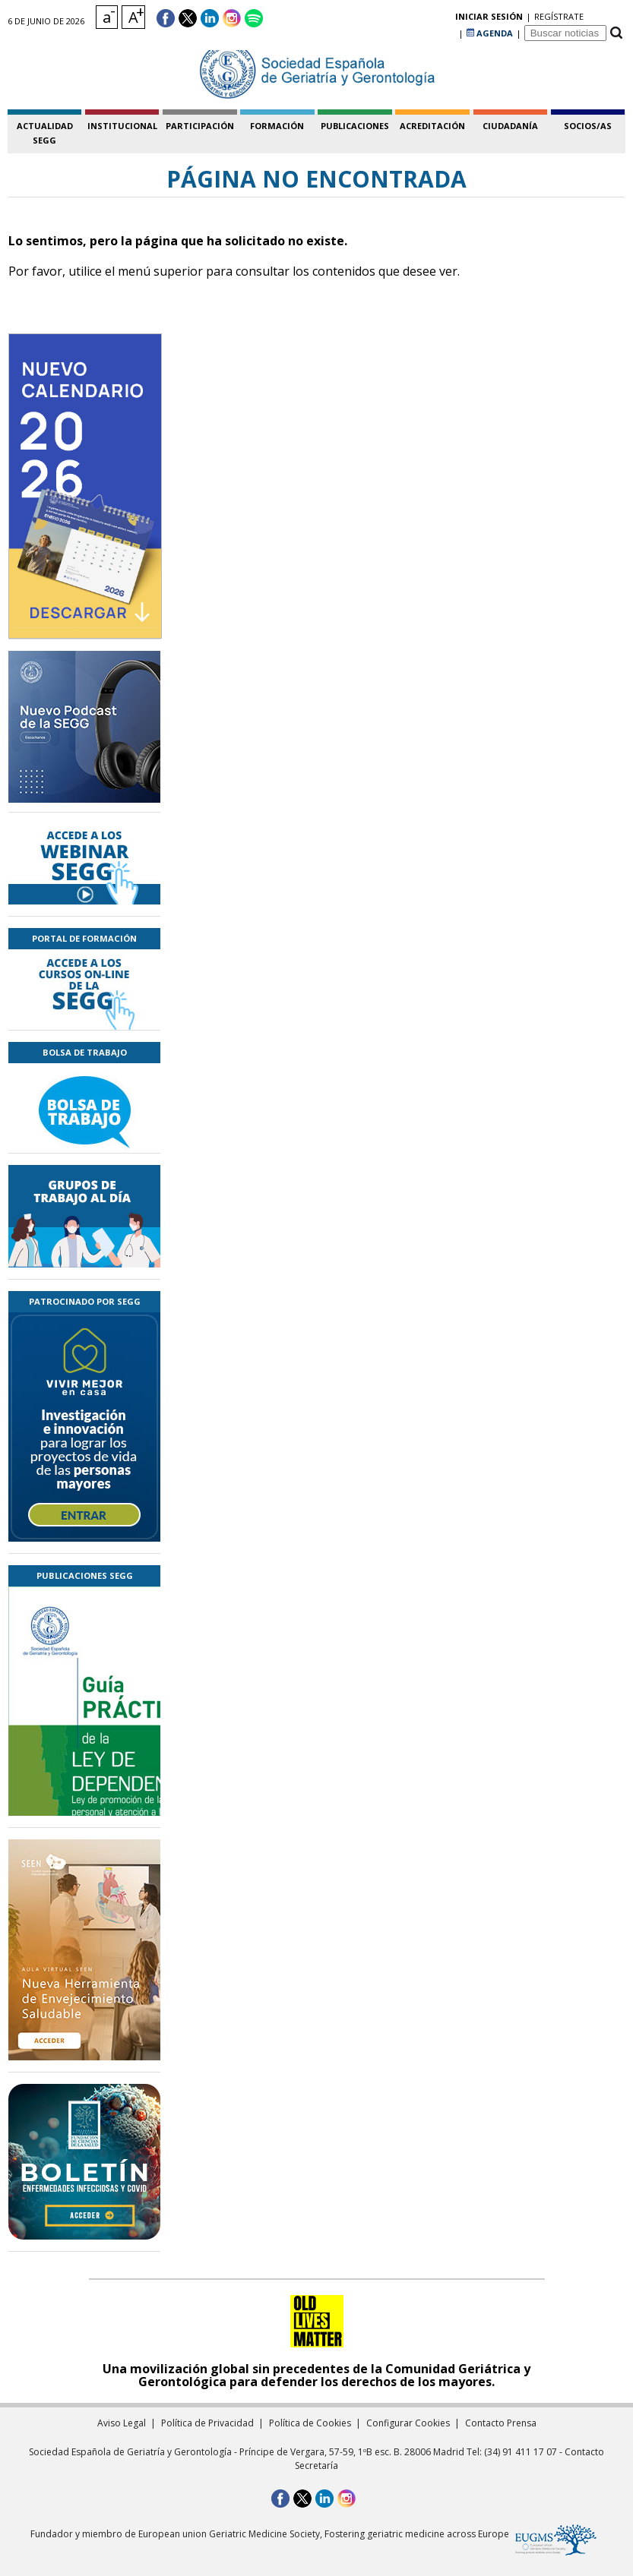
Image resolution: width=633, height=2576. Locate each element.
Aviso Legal (121, 2423)
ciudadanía (510, 125)
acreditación (432, 125)
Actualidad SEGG (45, 133)
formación (277, 125)
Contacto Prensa (500, 2423)
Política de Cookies (310, 2423)
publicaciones (355, 125)
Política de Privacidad (207, 2423)
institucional (122, 125)
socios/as (588, 125)
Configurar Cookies (408, 2423)
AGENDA (490, 18)
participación (200, 125)
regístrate (430, 18)
